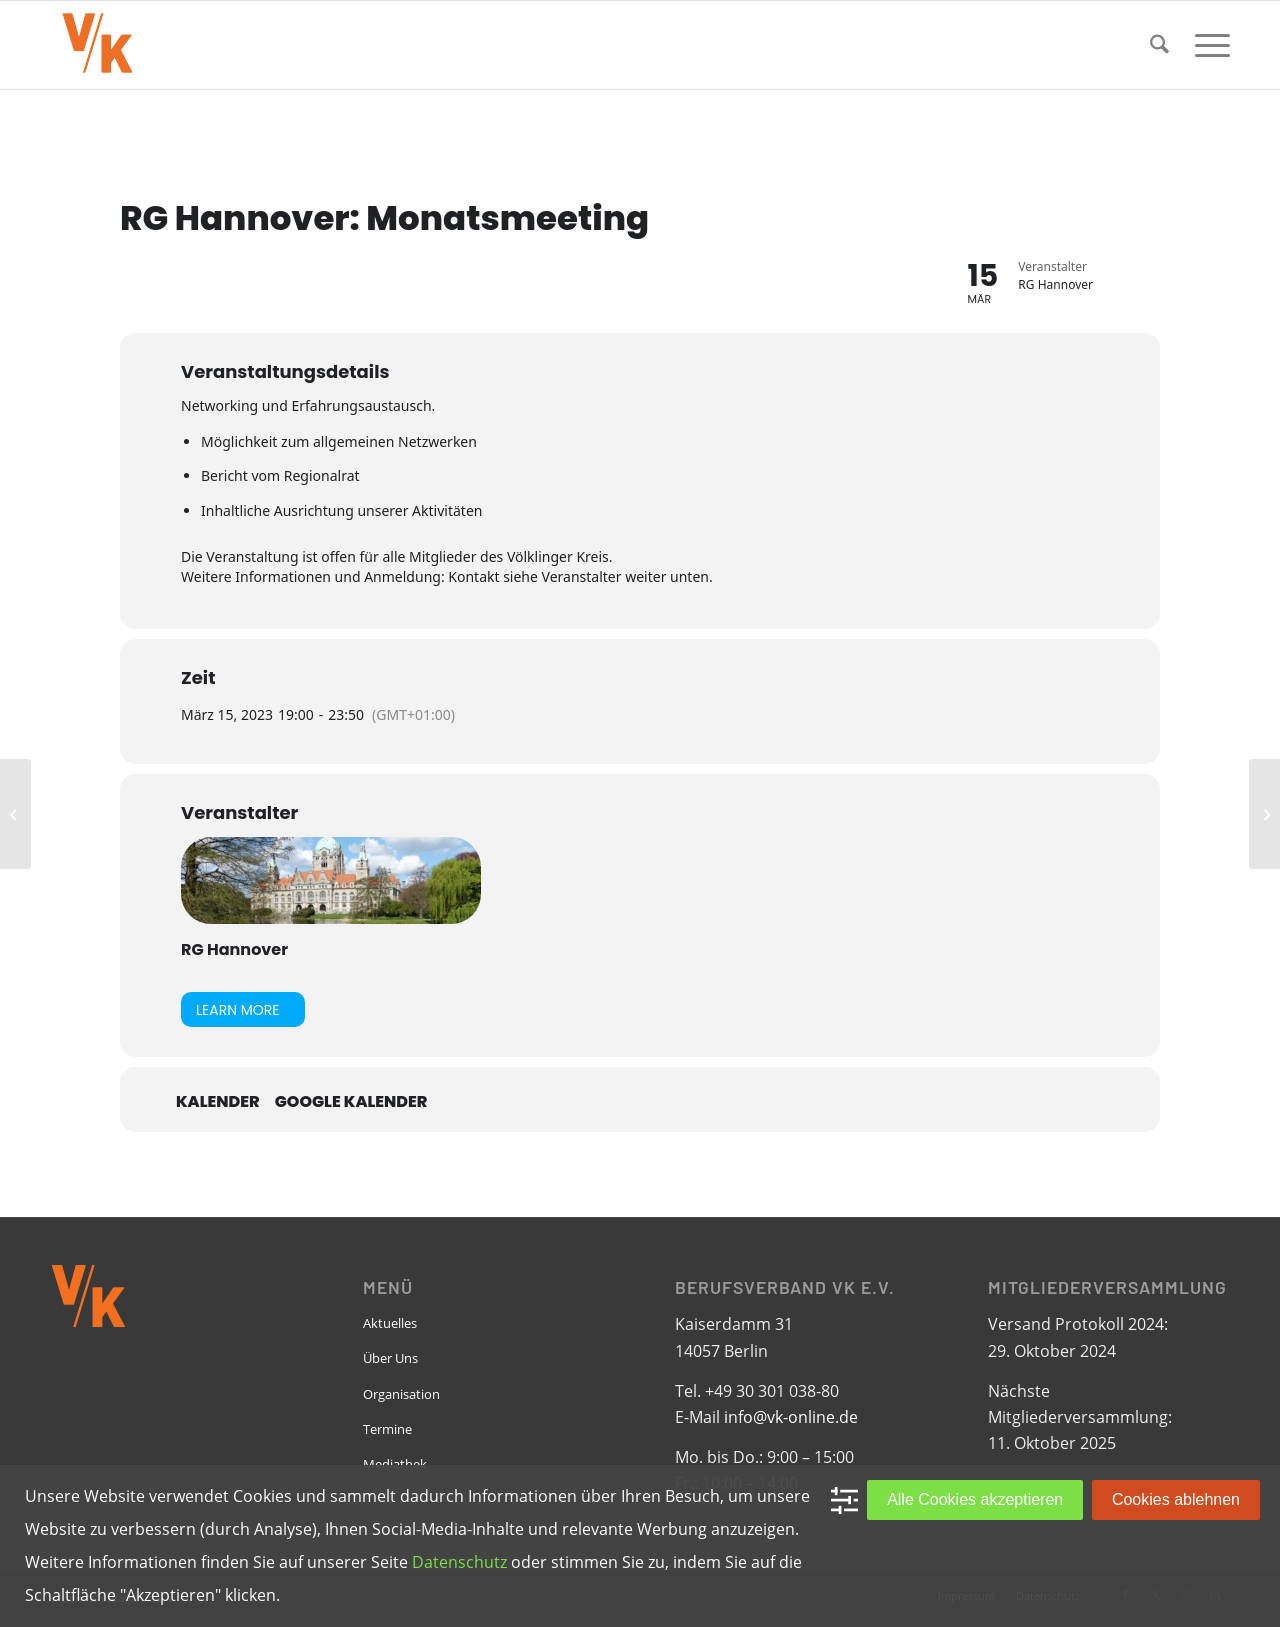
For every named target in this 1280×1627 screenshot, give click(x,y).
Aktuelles (390, 1323)
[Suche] (1159, 45)
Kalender (218, 1102)
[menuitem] (1159, 45)
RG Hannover (234, 949)
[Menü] (1206, 45)
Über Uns (390, 1358)
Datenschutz (459, 1562)
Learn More (238, 1010)
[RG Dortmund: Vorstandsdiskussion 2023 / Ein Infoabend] (15, 814)
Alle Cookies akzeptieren (975, 1499)
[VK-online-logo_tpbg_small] (97, 45)
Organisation (401, 1394)
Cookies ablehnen (1176, 1499)
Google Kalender (351, 1102)
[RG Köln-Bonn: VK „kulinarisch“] (1264, 814)
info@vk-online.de (791, 1417)
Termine (387, 1429)
